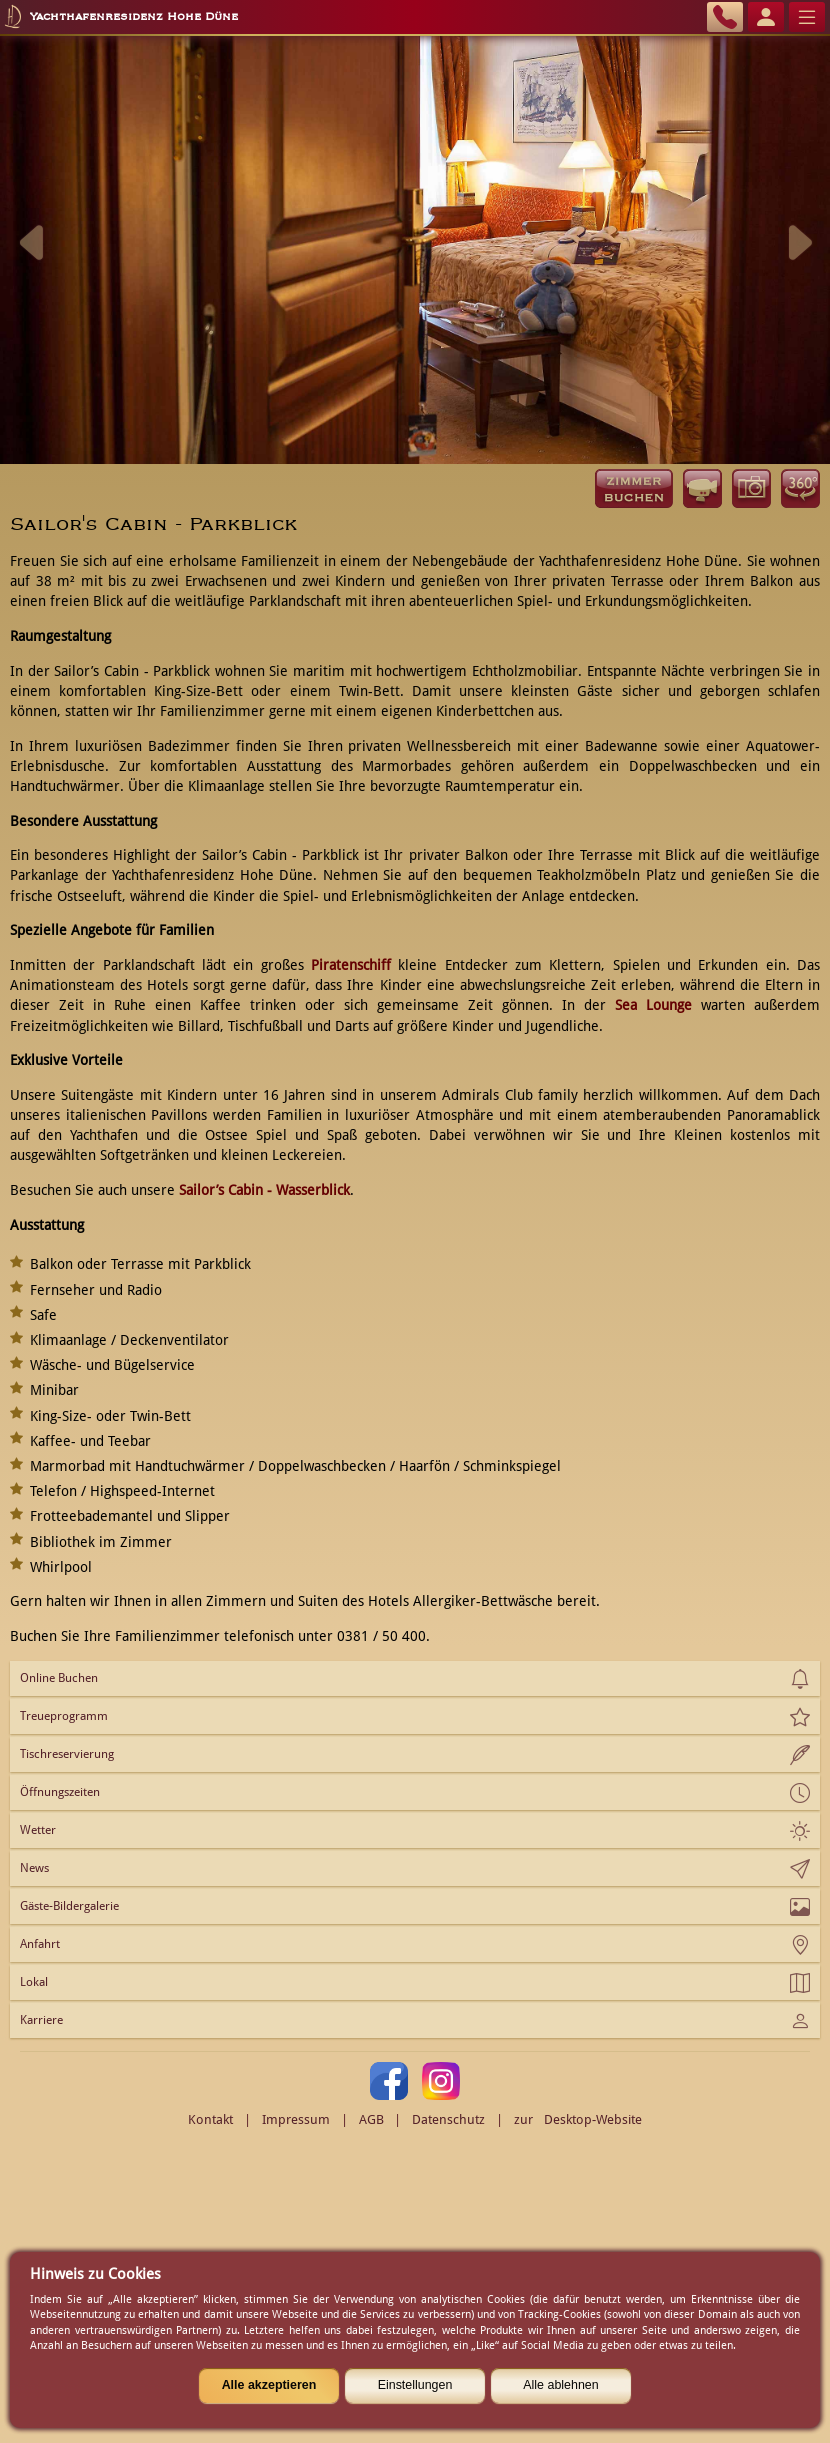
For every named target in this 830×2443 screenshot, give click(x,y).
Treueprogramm (64, 1716)
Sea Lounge (653, 1005)
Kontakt (210, 2119)
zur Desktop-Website (578, 2119)
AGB (371, 2119)
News (34, 1868)
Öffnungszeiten (60, 1792)
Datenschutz (448, 2119)
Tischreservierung (67, 1754)
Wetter (38, 1830)
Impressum (296, 2119)
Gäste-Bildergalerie (69, 1906)
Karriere (41, 2020)
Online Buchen (59, 1678)
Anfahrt (40, 1944)
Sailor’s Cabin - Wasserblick (264, 1190)
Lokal (34, 1982)
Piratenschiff (351, 965)
